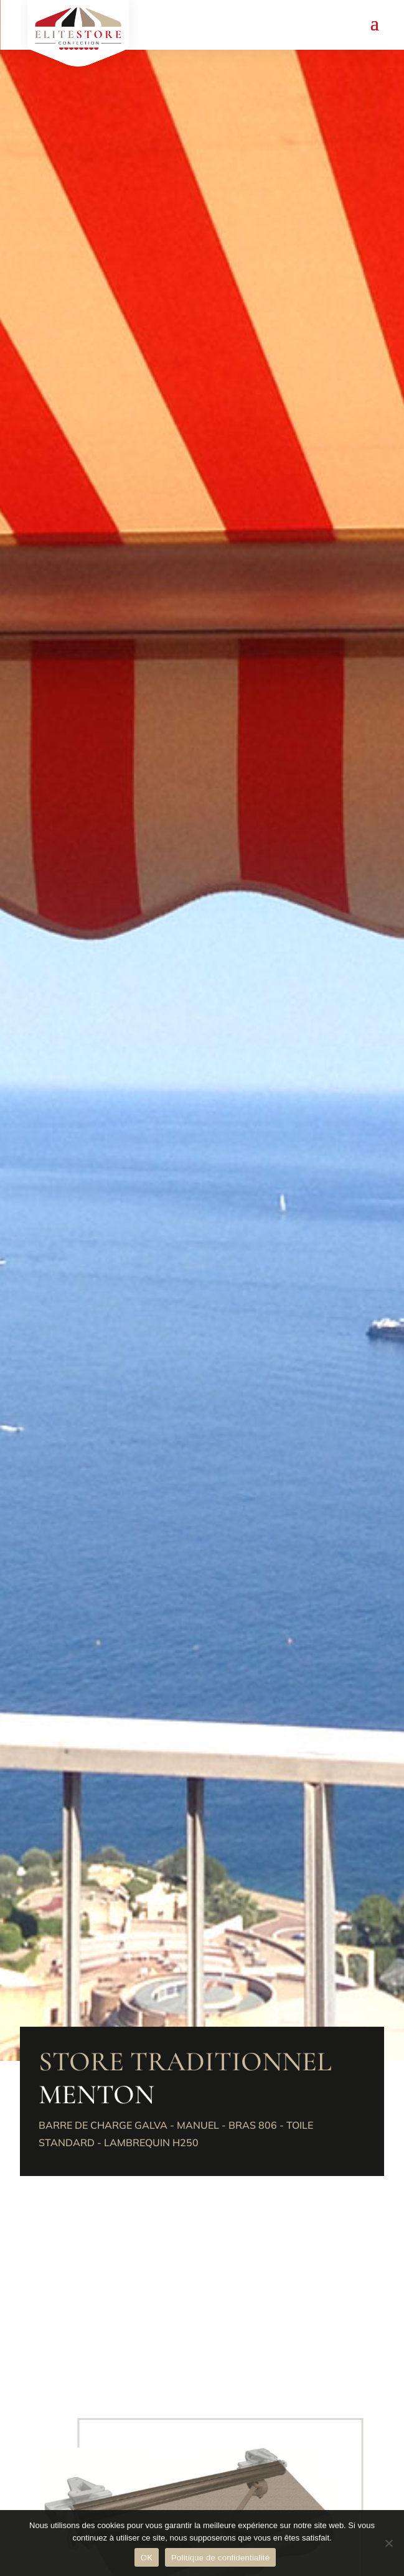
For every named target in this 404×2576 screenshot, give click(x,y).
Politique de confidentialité (220, 2557)
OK (147, 2557)
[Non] (388, 2543)
